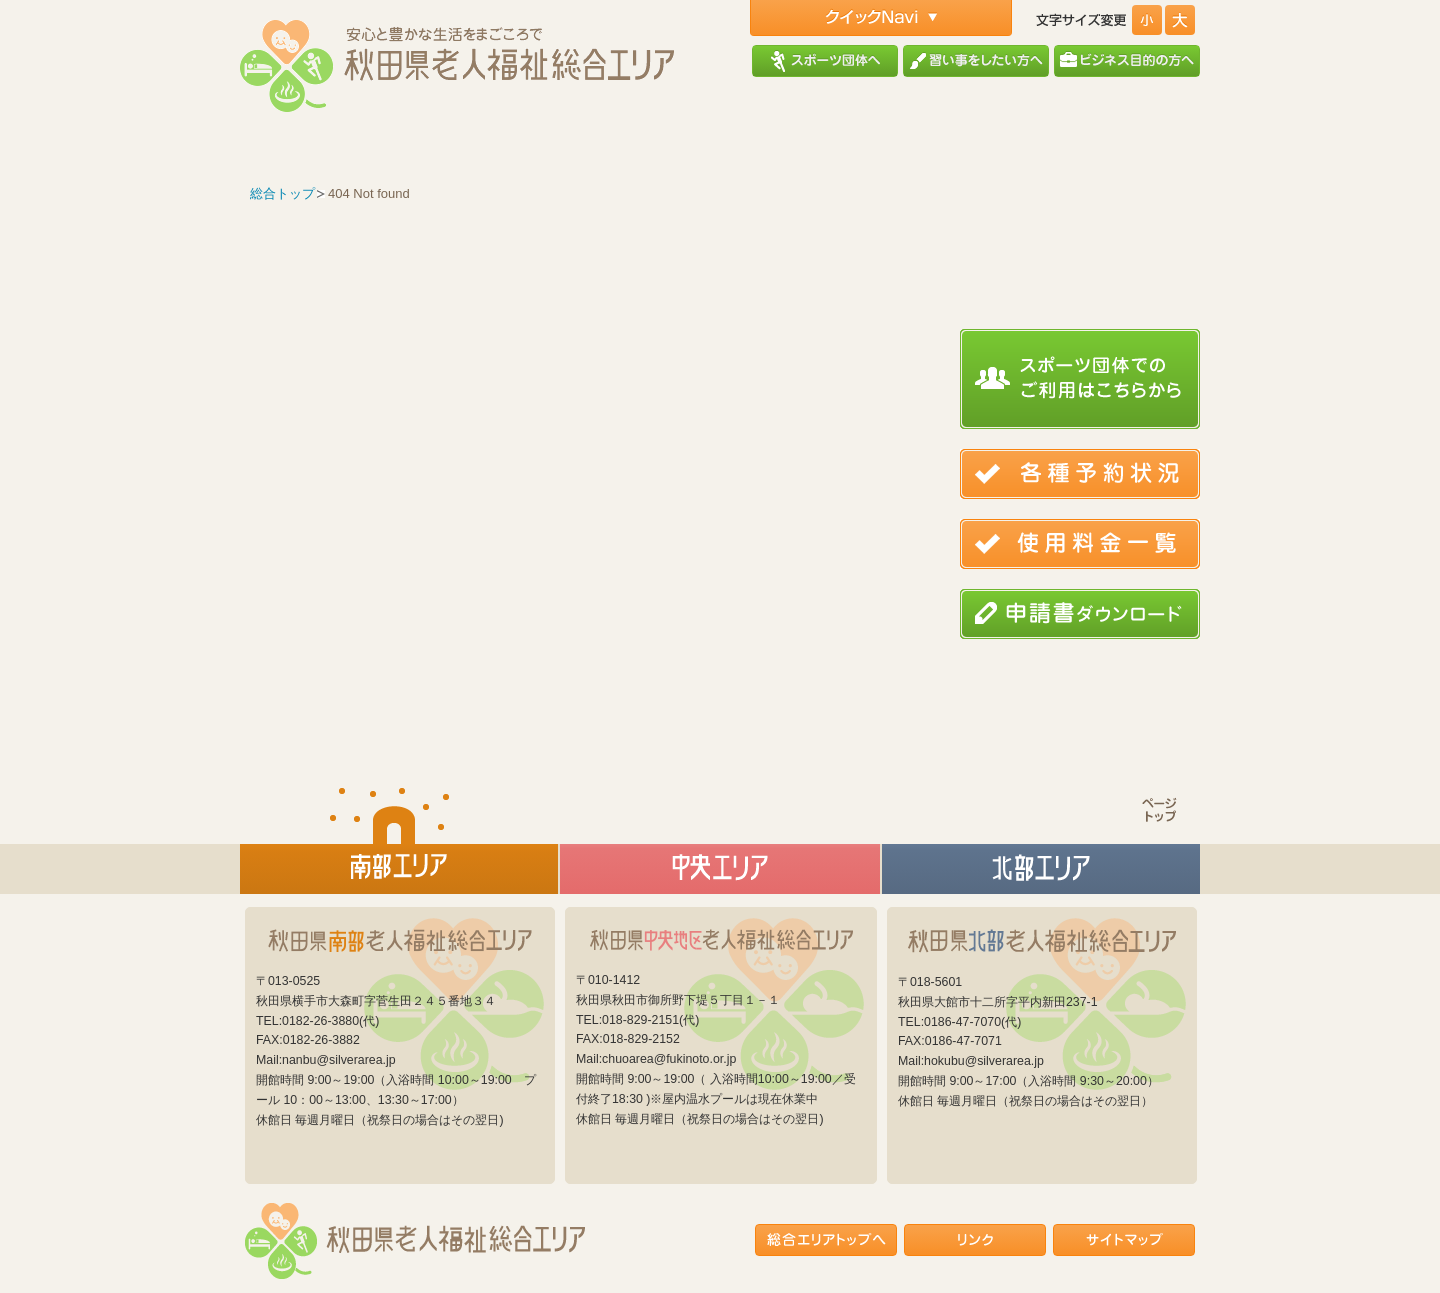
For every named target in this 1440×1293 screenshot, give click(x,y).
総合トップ (282, 193)
